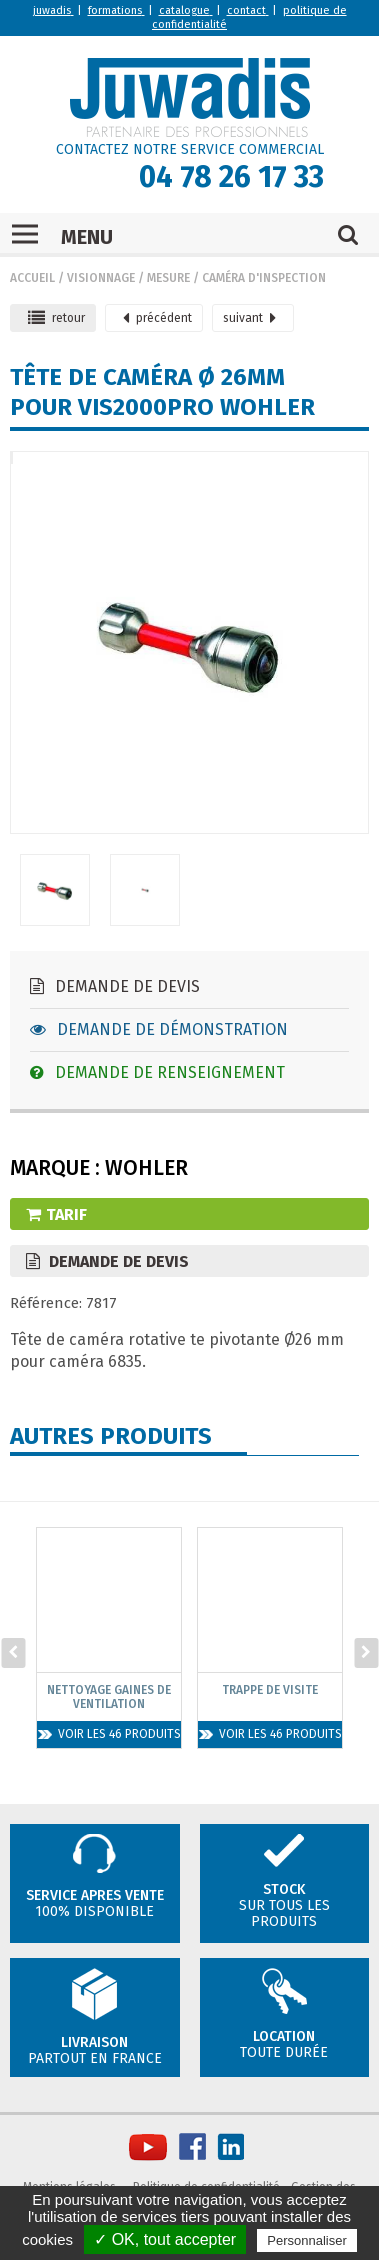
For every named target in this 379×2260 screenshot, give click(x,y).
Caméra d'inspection (264, 278)
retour (56, 318)
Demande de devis (115, 986)
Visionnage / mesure (128, 278)
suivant (249, 318)
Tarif (56, 1214)
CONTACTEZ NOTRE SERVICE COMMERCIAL (190, 149)
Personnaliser (307, 2240)
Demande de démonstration (159, 1029)
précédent (157, 318)
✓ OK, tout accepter (165, 2239)
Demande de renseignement (157, 1072)
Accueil (32, 278)
